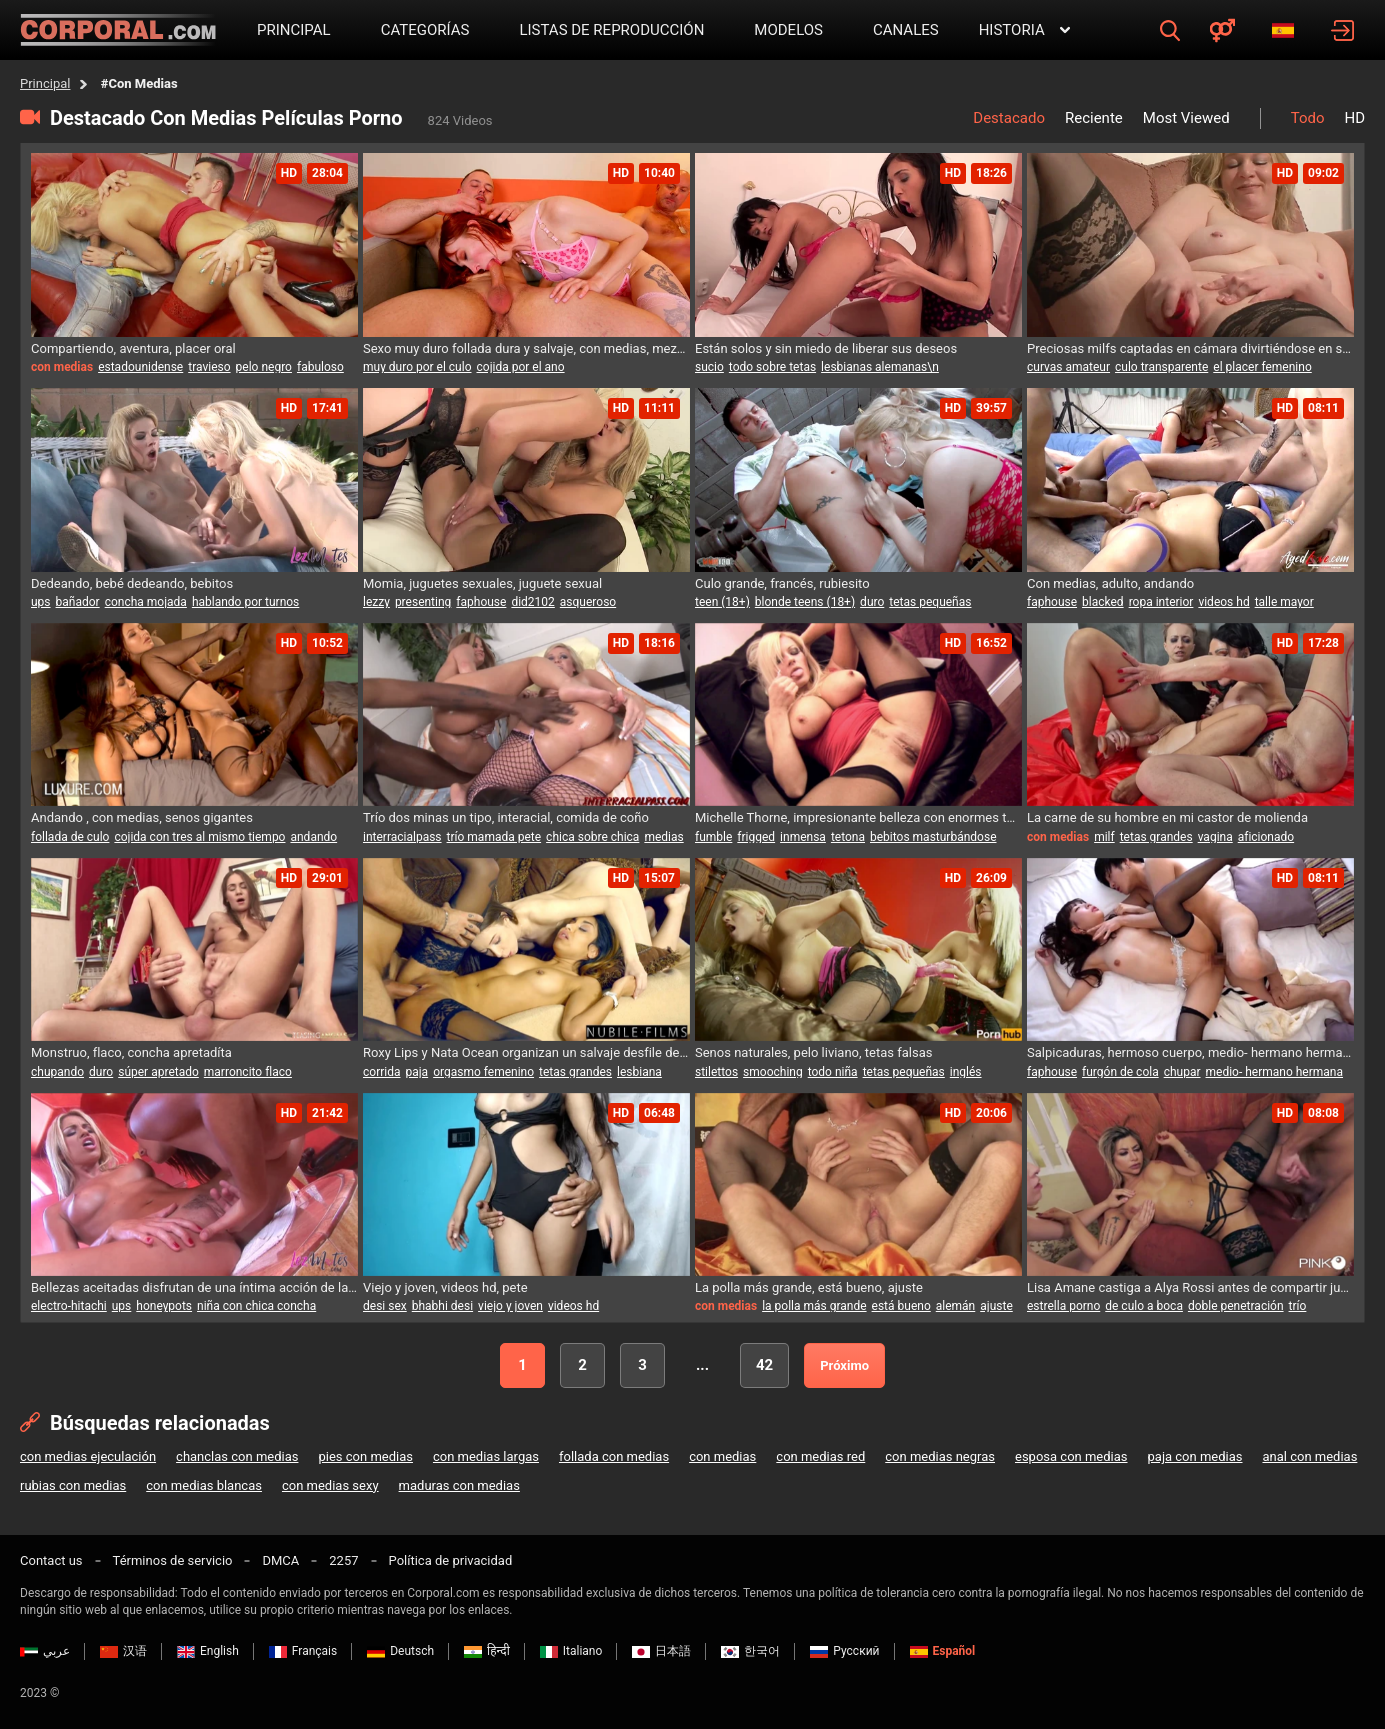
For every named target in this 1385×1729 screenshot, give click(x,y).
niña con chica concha (256, 1306)
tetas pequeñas (930, 602)
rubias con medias (73, 1485)
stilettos (716, 1072)
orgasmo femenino (483, 1072)
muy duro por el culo (417, 367)
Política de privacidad (451, 1560)
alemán (956, 1306)
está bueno (901, 1306)
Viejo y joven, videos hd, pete (445, 1287)
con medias (722, 1456)
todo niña (833, 1072)
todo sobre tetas (772, 367)
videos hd (1223, 602)
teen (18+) (722, 602)
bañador (78, 602)
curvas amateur (1068, 367)
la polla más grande (814, 1306)
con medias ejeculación (88, 1456)
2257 (343, 1560)
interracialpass (402, 837)
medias (663, 837)
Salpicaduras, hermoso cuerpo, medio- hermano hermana (1190, 1052)
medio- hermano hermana (1275, 1072)
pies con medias (365, 1456)
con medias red (820, 1456)
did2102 (532, 602)
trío (1298, 1306)
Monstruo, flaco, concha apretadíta (131, 1052)
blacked (1103, 602)
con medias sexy (330, 1485)
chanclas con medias (237, 1456)
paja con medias (1195, 1456)
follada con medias (614, 1456)
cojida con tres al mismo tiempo (199, 837)
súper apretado (158, 1072)
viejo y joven (510, 1306)
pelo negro (264, 367)
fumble (713, 837)
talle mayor (1284, 602)
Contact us (51, 1560)
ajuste (996, 1306)
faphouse (481, 602)
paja (416, 1072)
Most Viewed (1186, 118)
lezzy (376, 602)
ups (41, 602)
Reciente (1094, 118)
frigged (756, 837)
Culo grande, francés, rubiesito (782, 583)
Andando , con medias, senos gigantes (142, 817)
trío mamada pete (494, 837)
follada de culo (70, 837)
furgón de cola (1120, 1072)
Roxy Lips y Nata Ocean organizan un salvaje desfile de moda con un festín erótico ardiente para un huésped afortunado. (526, 1052)
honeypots (164, 1306)
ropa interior (1161, 602)
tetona (848, 837)
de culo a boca (1144, 1306)
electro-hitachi (69, 1306)
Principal (45, 83)
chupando (57, 1072)
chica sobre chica (592, 837)
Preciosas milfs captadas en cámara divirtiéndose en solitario (1190, 348)
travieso (209, 367)
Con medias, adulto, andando (1110, 583)
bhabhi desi (442, 1306)
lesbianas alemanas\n (880, 367)
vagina (1215, 837)
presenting (423, 602)
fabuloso (320, 367)
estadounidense (140, 367)
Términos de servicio (173, 1560)
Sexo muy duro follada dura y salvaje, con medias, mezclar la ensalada (526, 348)
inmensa (803, 837)
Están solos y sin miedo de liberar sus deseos (826, 348)
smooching (773, 1072)
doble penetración (1236, 1306)
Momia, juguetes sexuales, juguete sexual (482, 583)
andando (313, 837)
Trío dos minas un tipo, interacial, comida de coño (506, 817)
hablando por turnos (245, 602)
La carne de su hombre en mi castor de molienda (1167, 817)
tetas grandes (1156, 837)
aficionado (1266, 837)
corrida (381, 1072)
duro (872, 602)
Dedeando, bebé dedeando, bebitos (132, 583)
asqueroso (588, 602)
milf (1104, 837)
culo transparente (1161, 367)
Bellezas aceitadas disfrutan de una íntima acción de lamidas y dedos (194, 1287)
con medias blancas (204, 1485)
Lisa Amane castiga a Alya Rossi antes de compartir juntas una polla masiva (1190, 1287)
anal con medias (1309, 1456)
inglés (966, 1072)
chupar (1182, 1072)
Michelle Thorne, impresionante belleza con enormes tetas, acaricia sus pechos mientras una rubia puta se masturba (858, 817)
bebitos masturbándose (933, 837)
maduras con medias (459, 1485)
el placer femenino (1262, 367)
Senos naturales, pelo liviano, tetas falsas (813, 1052)
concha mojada (146, 602)
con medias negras (940, 1456)
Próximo (844, 1365)
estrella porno (1063, 1306)
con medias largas (486, 1456)
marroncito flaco (248, 1072)
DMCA (280, 1560)
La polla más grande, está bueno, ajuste (809, 1287)
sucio (709, 367)
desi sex (385, 1306)
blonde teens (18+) (805, 602)
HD (1354, 118)
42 (764, 1365)
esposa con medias (1071, 1456)
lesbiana (639, 1072)
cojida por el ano (521, 367)
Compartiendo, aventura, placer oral (133, 348)
